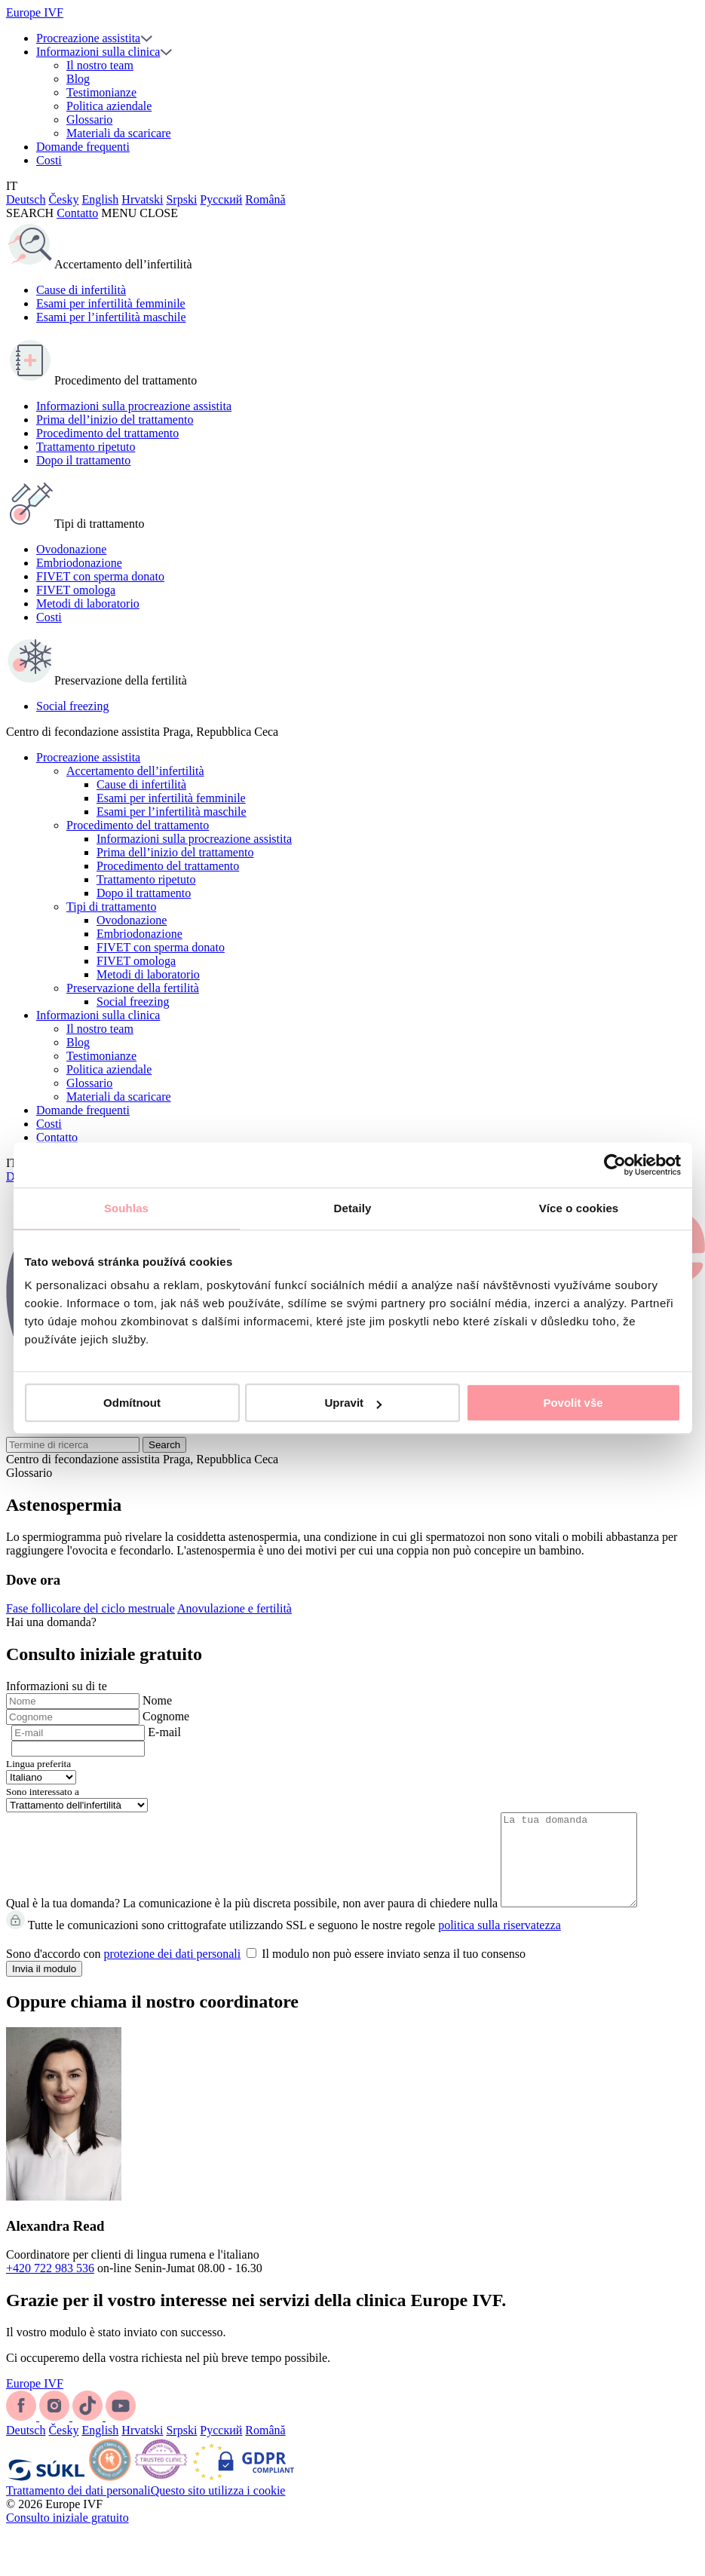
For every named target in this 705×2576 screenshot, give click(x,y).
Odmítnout (132, 1402)
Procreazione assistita (88, 38)
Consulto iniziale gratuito (67, 2535)
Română (265, 199)
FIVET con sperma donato (100, 576)
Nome (157, 1700)
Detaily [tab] (353, 1208)
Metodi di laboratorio (87, 603)
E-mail (164, 1732)
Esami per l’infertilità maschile (111, 317)
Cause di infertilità (81, 289)
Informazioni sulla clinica (98, 51)
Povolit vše (572, 1402)
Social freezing (72, 706)
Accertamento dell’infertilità (135, 770)
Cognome (166, 1716)
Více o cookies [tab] (579, 1208)
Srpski (181, 199)
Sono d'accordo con (266, 1971)
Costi (49, 160)
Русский (221, 199)
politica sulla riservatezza (499, 1943)
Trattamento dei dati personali (78, 2508)
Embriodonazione (79, 562)
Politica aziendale (109, 106)
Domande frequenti (83, 146)
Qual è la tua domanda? (63, 1921)
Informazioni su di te (56, 1686)
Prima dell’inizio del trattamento (114, 419)
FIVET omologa (75, 590)
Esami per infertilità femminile (110, 303)
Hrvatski (142, 199)
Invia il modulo (44, 1986)
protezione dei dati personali (172, 1971)
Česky (63, 199)
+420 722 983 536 (50, 2286)
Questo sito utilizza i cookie (218, 2508)
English (99, 199)
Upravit (353, 1402)
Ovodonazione (71, 549)
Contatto (77, 213)
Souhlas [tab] (126, 1208)
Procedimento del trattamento (107, 433)
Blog (78, 78)
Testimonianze (101, 92)
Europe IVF (34, 12)
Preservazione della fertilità (132, 988)
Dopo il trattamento (83, 460)
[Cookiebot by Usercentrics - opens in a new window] (615, 1164)
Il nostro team (99, 65)
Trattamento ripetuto (85, 446)
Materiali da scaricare (118, 133)
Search (164, 1444)
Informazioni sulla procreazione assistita (133, 406)
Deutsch (25, 199)
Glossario (89, 119)
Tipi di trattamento (111, 906)
